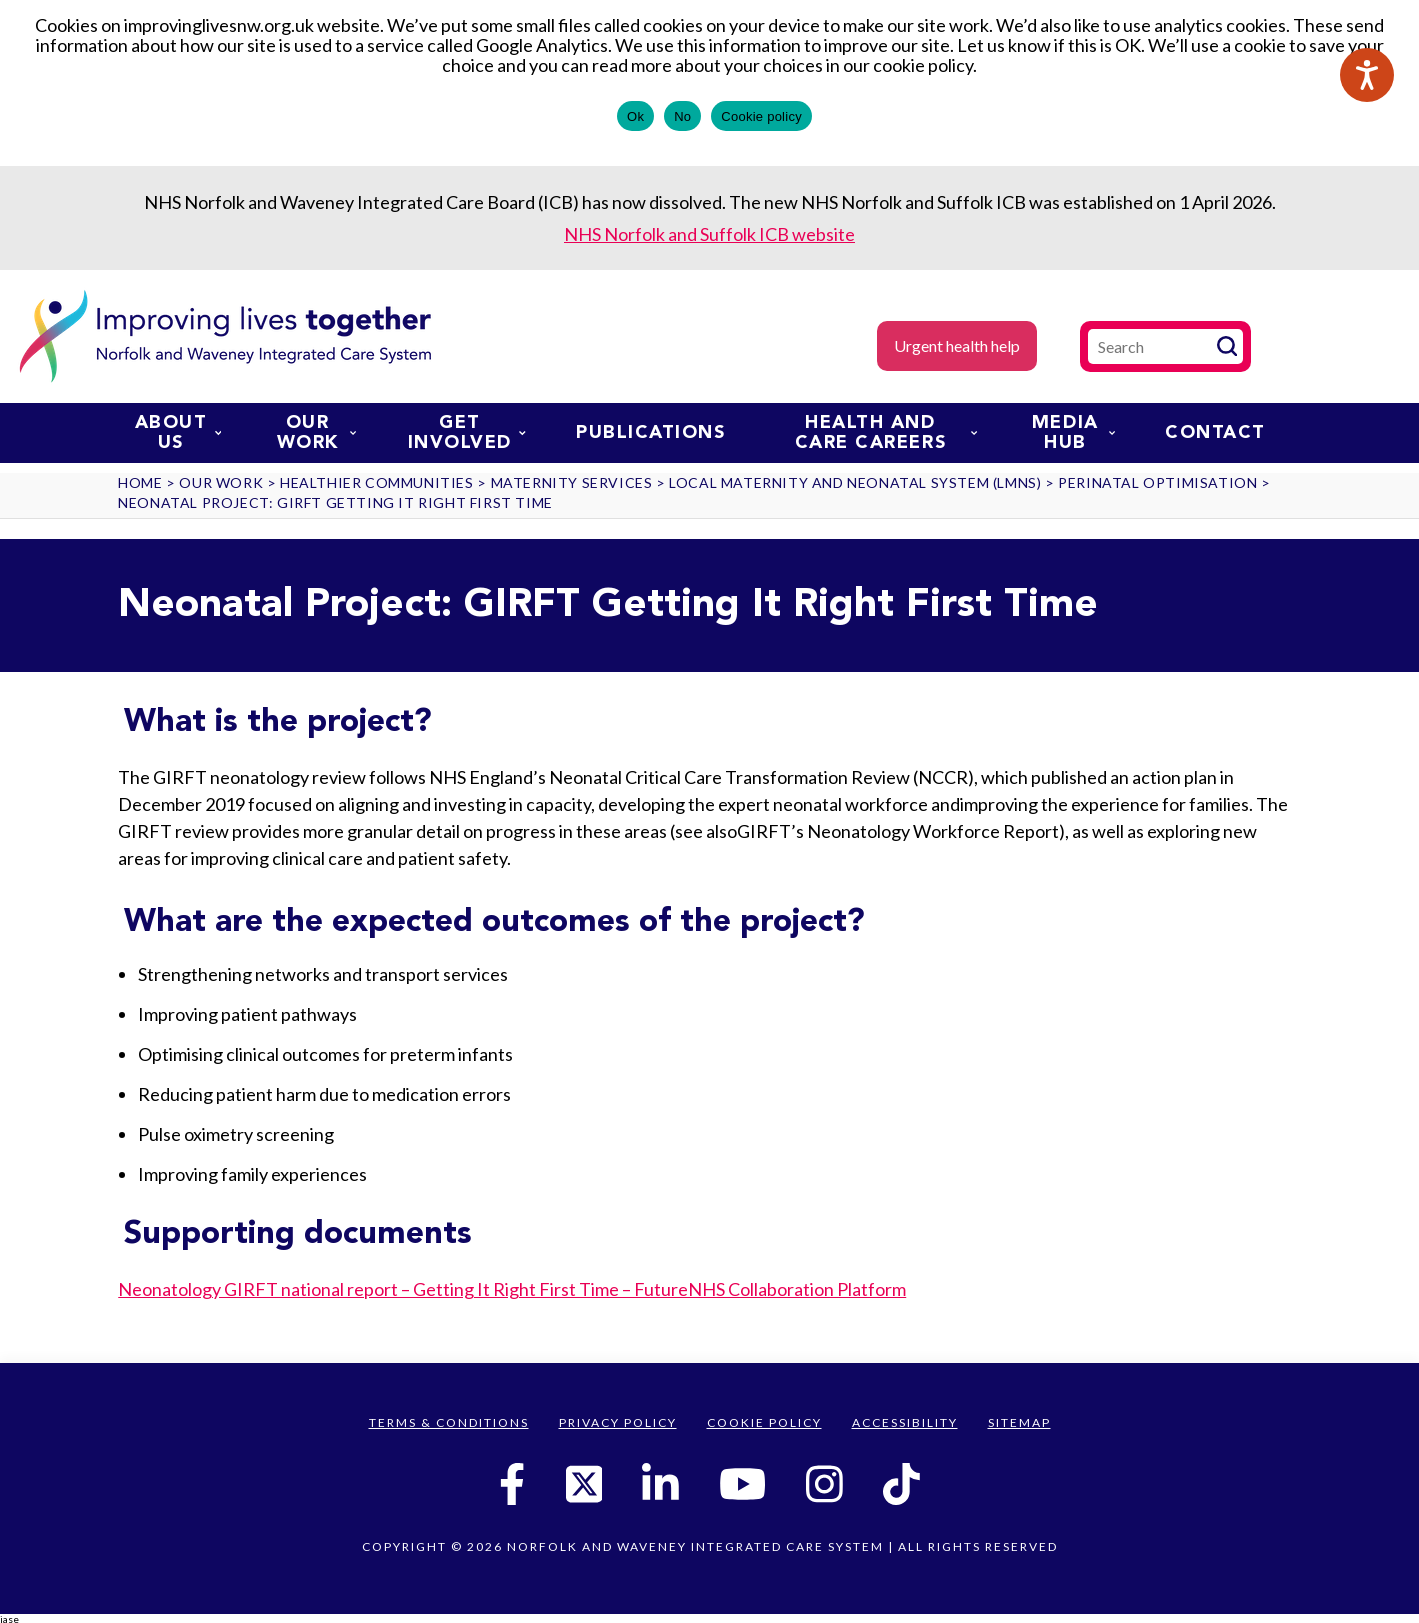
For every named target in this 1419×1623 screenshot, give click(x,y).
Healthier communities (377, 482)
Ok (635, 116)
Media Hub (1073, 433)
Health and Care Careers (886, 433)
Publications (650, 433)
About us (178, 433)
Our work (317, 433)
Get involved (467, 433)
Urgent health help (957, 345)
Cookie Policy (764, 1422)
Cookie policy (761, 116)
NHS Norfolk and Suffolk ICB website (709, 234)
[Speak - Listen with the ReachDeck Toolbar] (1367, 75)
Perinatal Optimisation (1157, 482)
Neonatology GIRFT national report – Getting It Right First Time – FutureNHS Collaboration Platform (512, 1289)
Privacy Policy (618, 1422)
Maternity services (572, 482)
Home (140, 482)
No (682, 116)
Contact (1215, 433)
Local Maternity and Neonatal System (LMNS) (855, 482)
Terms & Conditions (449, 1422)
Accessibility (905, 1422)
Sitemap (1019, 1422)
